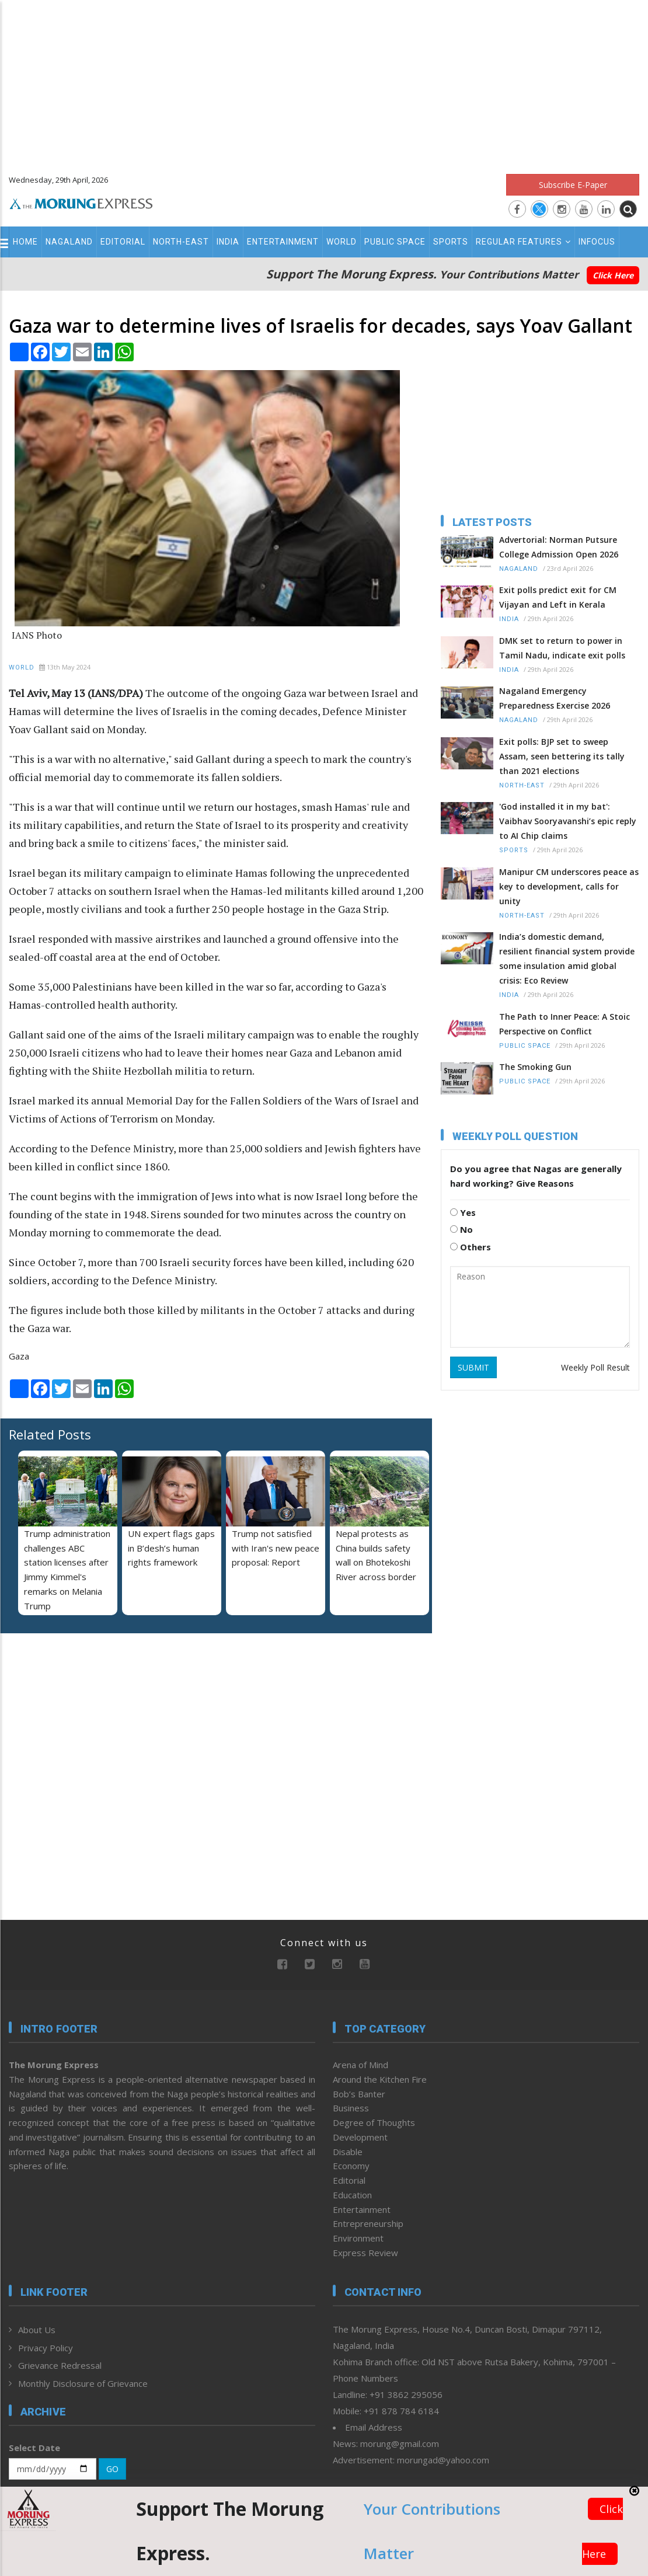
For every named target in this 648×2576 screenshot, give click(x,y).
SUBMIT (473, 1367)
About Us (36, 2330)
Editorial (122, 241)
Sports (450, 241)
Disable (348, 2151)
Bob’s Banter (359, 2094)
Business (351, 2108)
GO (112, 2468)
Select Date (34, 2447)
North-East (181, 241)
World (341, 241)
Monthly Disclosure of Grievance (83, 2383)
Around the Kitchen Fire (380, 2079)
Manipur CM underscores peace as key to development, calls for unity (569, 886)
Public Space (395, 241)
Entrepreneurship (368, 2223)
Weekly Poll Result (595, 1367)
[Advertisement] (324, 81)
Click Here (613, 275)
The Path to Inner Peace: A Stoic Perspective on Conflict (564, 1024)
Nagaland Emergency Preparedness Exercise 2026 (554, 698)
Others (470, 1247)
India (228, 241)
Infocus (597, 241)
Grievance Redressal (60, 2365)
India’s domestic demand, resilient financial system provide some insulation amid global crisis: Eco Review (567, 958)
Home (25, 241)
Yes (463, 1212)
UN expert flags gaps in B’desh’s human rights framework (171, 1548)
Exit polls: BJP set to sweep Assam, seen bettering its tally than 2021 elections (562, 756)
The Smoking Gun (535, 1066)
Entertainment (283, 241)
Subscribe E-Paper (573, 184)
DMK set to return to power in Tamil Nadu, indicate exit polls (562, 648)
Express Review (365, 2252)
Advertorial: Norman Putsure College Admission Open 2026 (558, 547)
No (461, 1229)
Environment (358, 2238)
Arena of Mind (360, 2064)
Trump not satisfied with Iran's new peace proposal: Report (275, 1548)
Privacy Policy (45, 2348)
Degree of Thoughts (374, 2122)
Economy (351, 2165)
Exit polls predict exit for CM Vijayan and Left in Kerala (557, 597)
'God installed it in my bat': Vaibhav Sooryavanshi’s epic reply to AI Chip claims (567, 821)
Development (360, 2137)
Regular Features (523, 241)
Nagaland (69, 241)
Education (352, 2195)
